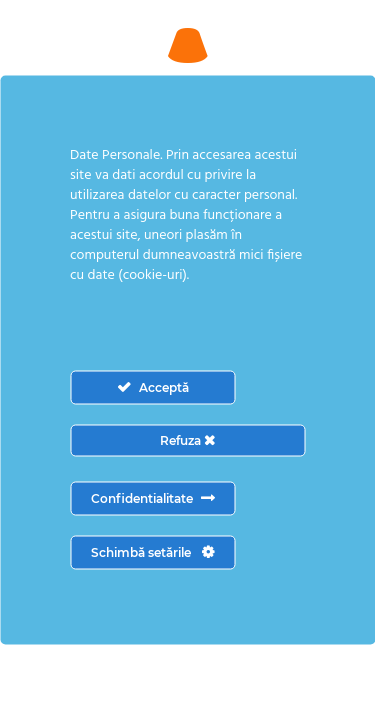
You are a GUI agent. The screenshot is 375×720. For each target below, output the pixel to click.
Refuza (187, 440)
